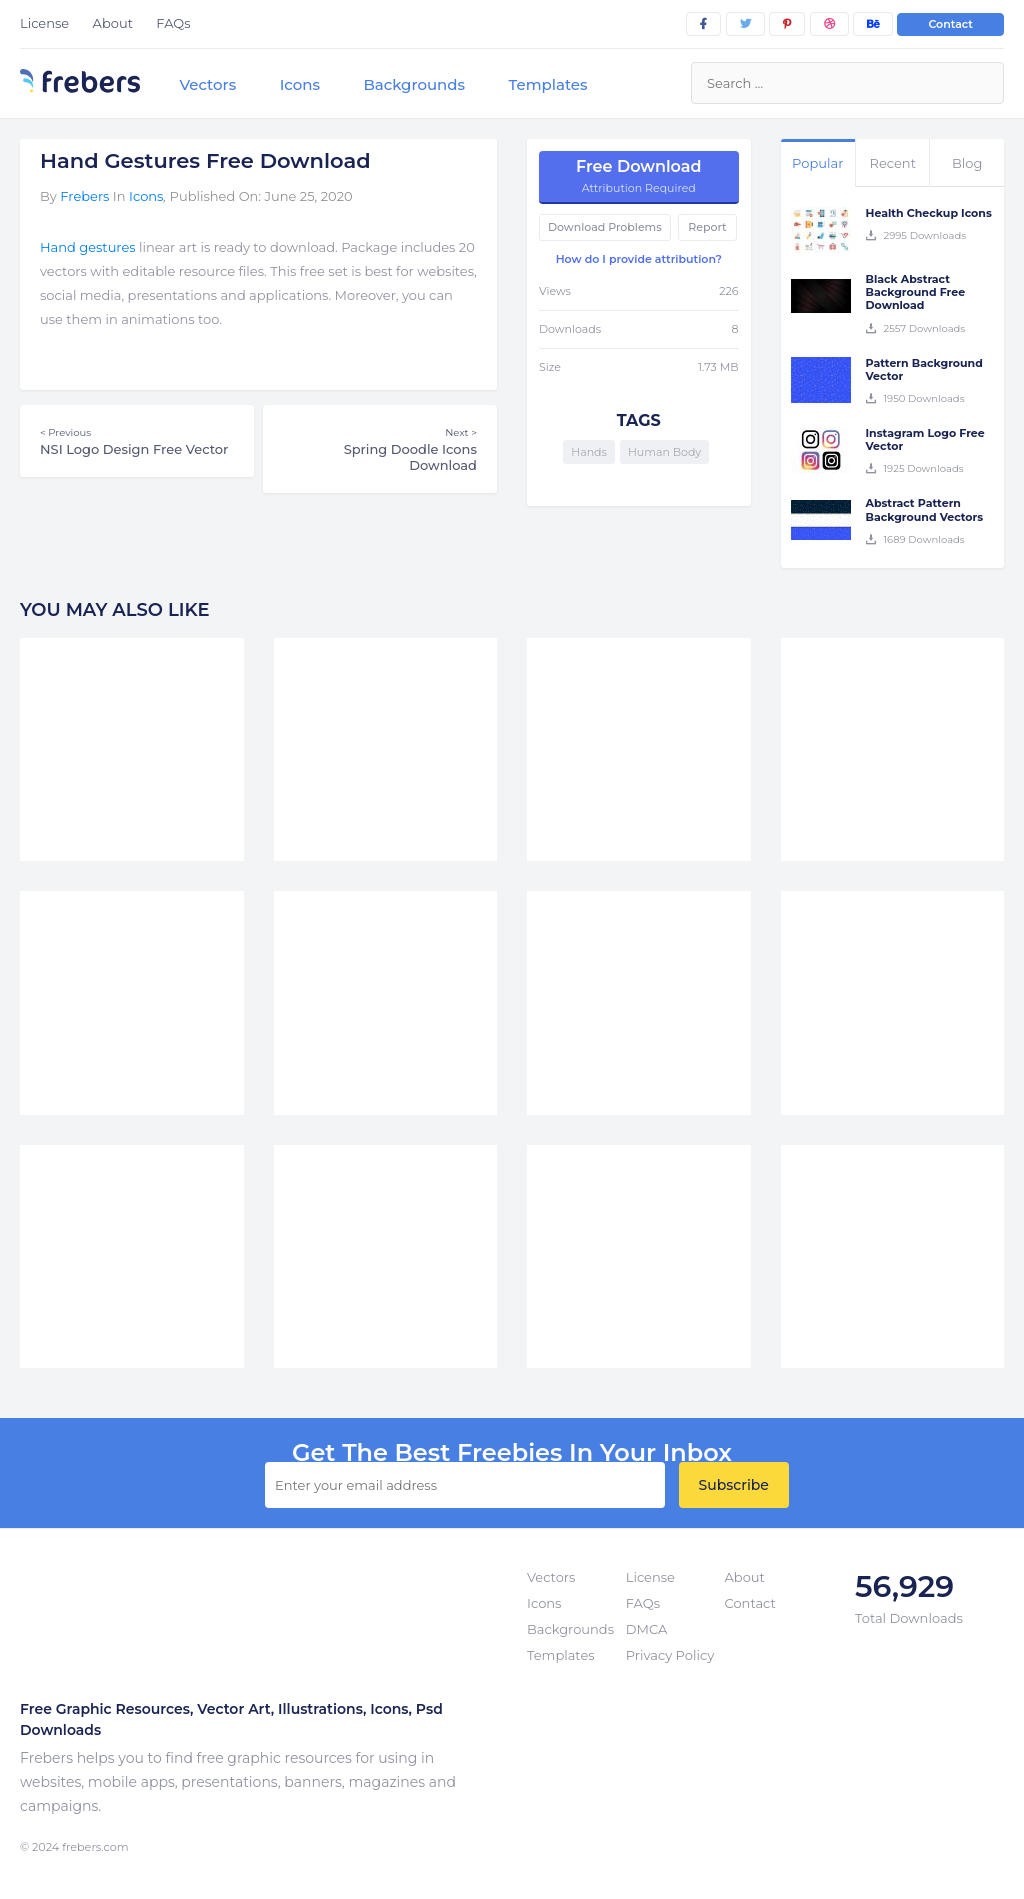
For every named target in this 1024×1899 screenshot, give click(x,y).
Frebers (84, 196)
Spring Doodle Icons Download (380, 449)
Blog (967, 163)
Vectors (207, 84)
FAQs (173, 23)
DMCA (646, 1629)
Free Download (639, 176)
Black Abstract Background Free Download (916, 292)
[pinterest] (787, 24)
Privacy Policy (670, 1655)
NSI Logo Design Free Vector (137, 441)
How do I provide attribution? (639, 259)
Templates (547, 84)
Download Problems (605, 227)
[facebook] (703, 24)
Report (707, 227)
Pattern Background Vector (924, 369)
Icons (300, 84)
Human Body (664, 452)
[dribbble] (829, 24)
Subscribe (734, 1485)
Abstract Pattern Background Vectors (925, 509)
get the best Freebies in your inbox (512, 1453)
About (113, 23)
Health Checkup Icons (929, 213)
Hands (589, 452)
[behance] (873, 24)
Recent (893, 163)
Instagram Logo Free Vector (925, 439)
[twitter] (745, 24)
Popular (817, 163)
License (44, 23)
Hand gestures (88, 247)
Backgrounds (414, 84)
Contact (950, 24)
